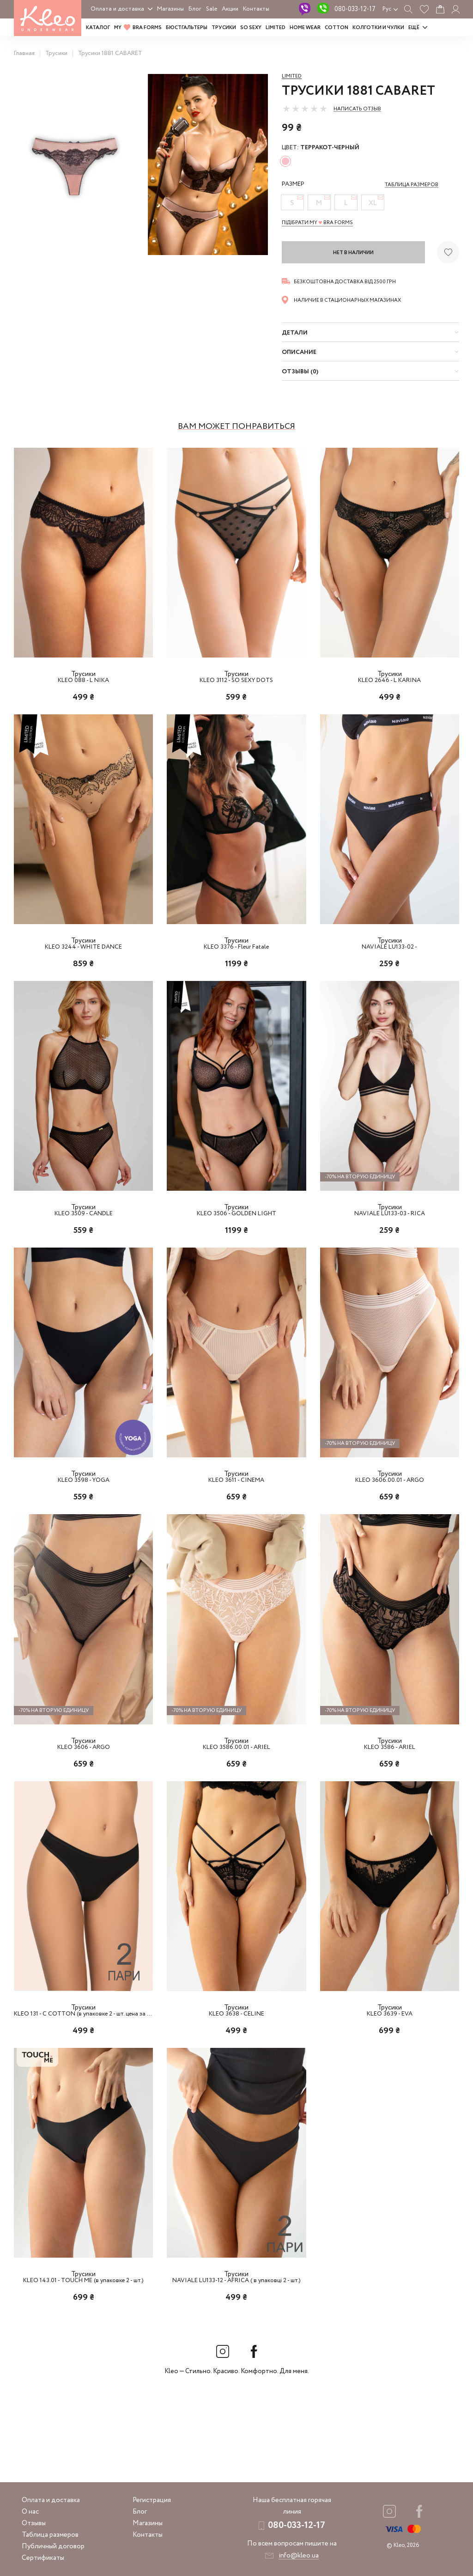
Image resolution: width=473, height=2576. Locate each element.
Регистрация (152, 2500)
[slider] (305, 108)
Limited (292, 76)
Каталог (98, 27)
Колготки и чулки (378, 27)
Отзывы (34, 2523)
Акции (230, 9)
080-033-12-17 (355, 9)
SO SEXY (250, 27)
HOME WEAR (305, 27)
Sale (211, 9)
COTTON (336, 27)
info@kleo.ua (299, 2556)
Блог (194, 9)
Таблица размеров (50, 2535)
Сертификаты (43, 2558)
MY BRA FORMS (138, 27)
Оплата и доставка (117, 9)
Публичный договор (53, 2546)
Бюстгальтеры (186, 27)
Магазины (170, 9)
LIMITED (275, 27)
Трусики (224, 27)
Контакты (256, 9)
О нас (30, 2512)
